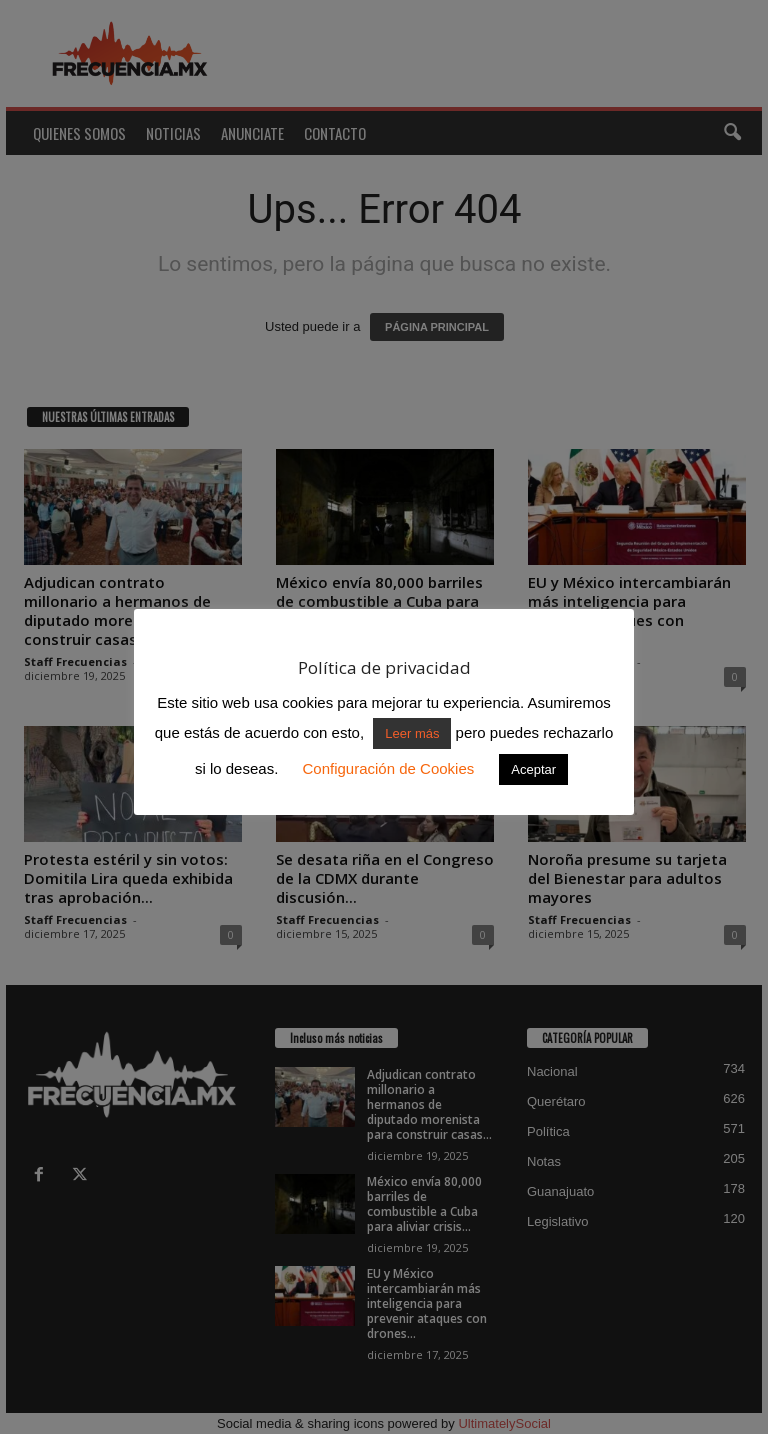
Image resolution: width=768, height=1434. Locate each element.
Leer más (412, 733)
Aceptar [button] (533, 769)
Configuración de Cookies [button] (388, 768)
